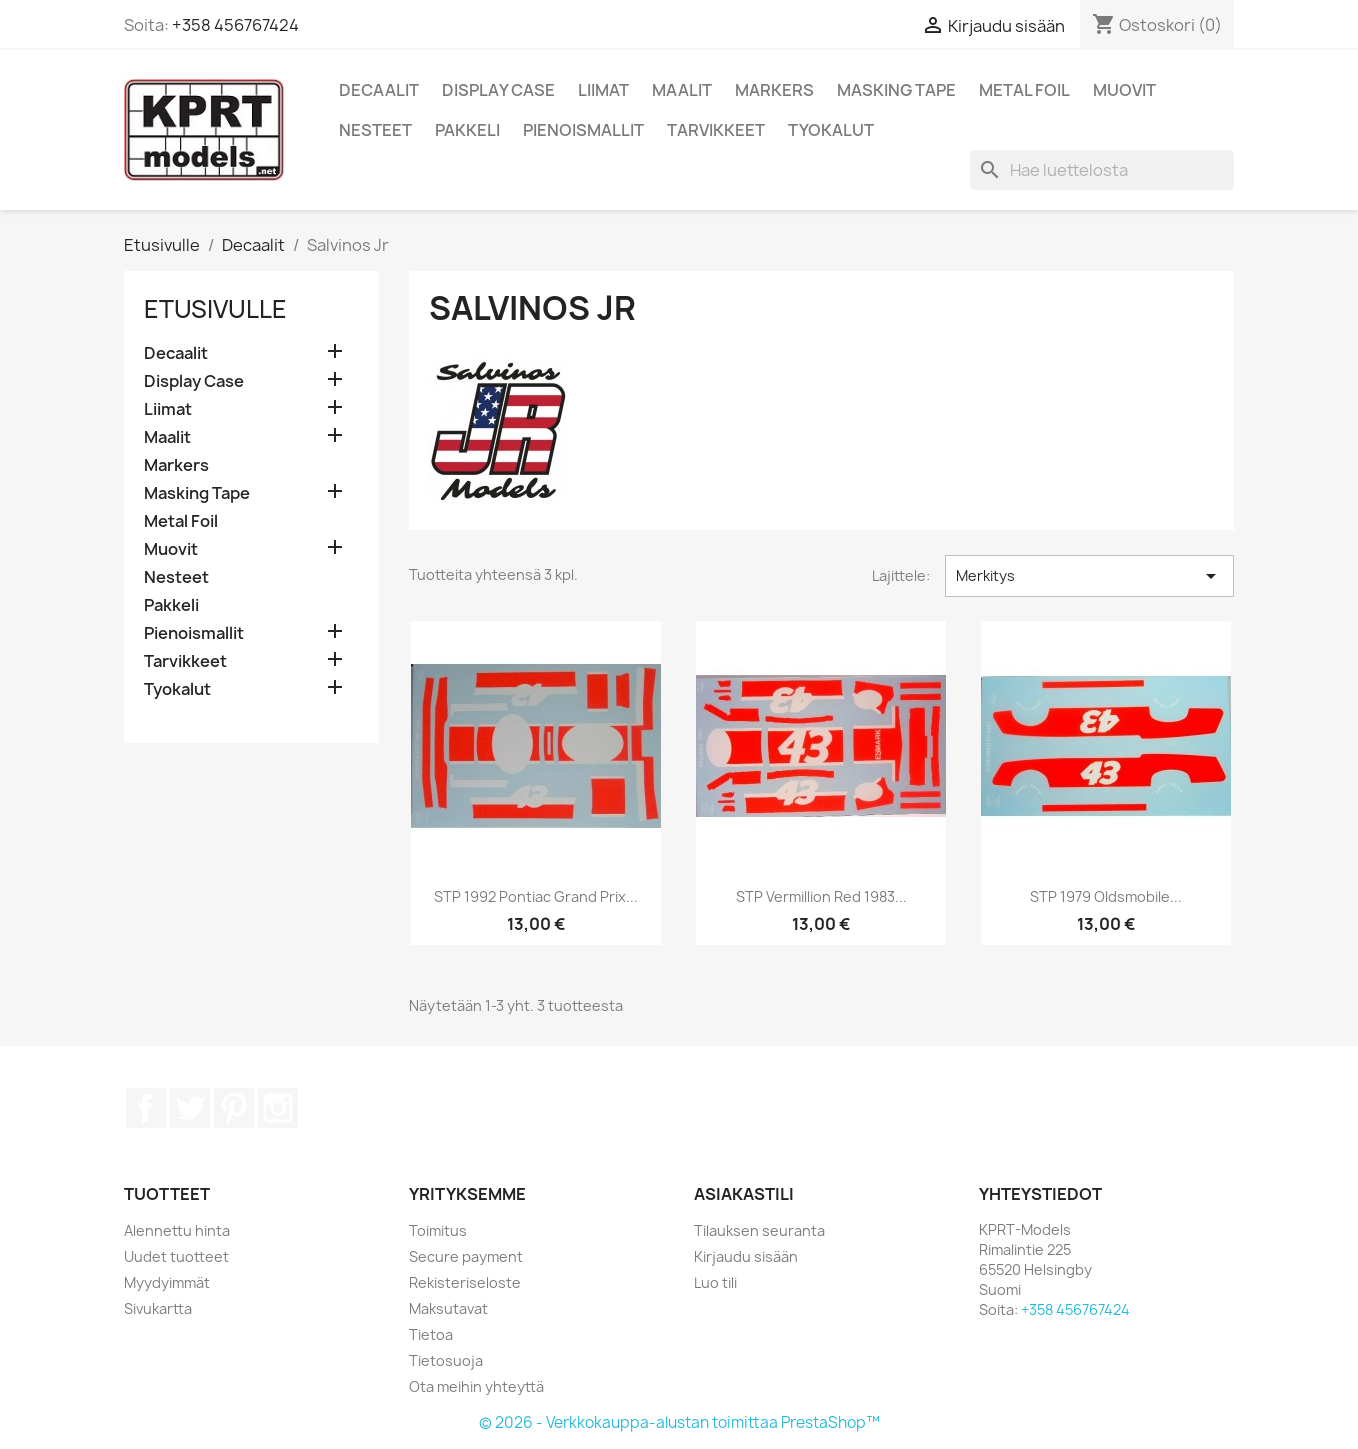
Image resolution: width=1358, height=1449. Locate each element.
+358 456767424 (235, 25)
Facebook (146, 1108)
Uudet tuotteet (176, 1256)
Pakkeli (467, 130)
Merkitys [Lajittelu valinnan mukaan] (1089, 576)
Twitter (190, 1108)
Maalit (682, 90)
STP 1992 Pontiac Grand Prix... (536, 896)
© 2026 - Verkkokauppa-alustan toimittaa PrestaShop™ (679, 1422)
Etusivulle (215, 309)
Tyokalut (831, 130)
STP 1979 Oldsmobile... (1106, 896)
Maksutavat (448, 1308)
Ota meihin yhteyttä (476, 1386)
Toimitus (438, 1230)
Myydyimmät (167, 1282)
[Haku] (1102, 170)
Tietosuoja (446, 1360)
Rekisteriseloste (465, 1282)
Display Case (498, 90)
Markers (774, 90)
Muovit (1124, 90)
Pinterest (234, 1108)
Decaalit (379, 90)
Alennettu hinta (177, 1230)
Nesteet (375, 130)
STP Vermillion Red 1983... (821, 896)
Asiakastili (744, 1194)
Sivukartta (158, 1308)
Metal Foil (1024, 90)
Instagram (278, 1108)
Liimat (603, 90)
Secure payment (466, 1256)
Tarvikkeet (716, 130)
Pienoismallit (583, 130)
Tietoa (431, 1334)
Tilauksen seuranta (759, 1230)
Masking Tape (896, 90)
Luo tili (715, 1282)
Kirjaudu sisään (746, 1256)
